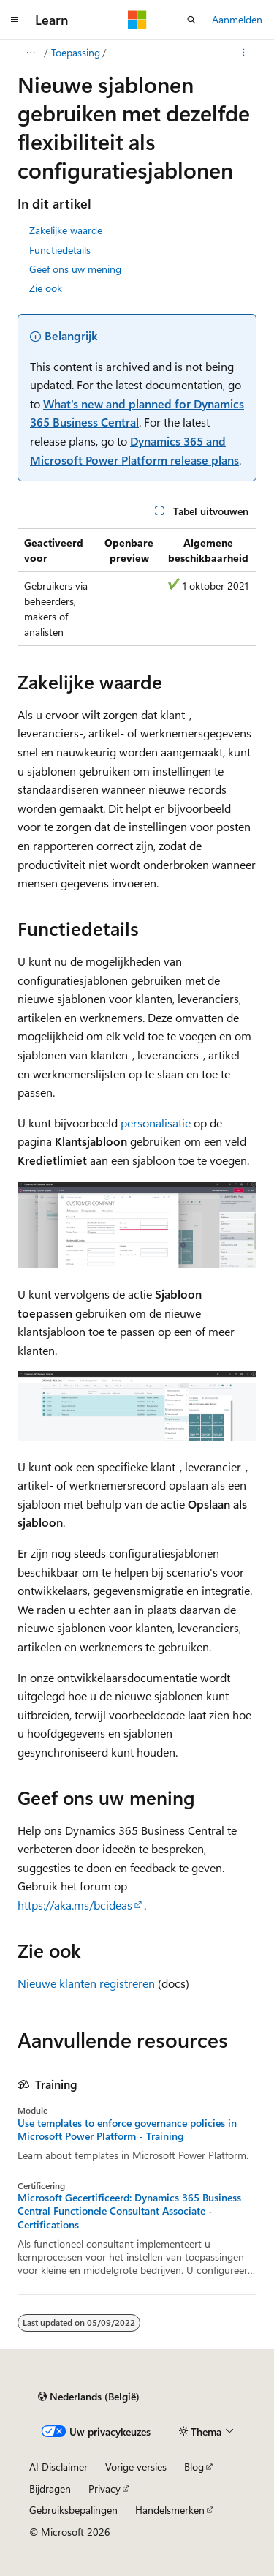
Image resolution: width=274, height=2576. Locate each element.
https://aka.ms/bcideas (75, 1904)
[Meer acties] (243, 52)
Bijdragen (50, 2489)
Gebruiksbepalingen (73, 2510)
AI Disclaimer (58, 2467)
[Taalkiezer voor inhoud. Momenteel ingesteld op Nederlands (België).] (88, 2396)
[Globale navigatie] (14, 20)
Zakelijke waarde (65, 230)
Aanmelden (237, 19)
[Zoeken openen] (191, 20)
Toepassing (75, 52)
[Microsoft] (137, 19)
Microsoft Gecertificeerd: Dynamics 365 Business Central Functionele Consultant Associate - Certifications (129, 2211)
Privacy (104, 2489)
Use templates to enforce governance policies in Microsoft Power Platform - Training (127, 2130)
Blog (194, 2467)
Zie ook (45, 288)
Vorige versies (136, 2467)
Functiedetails (60, 250)
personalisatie (156, 1122)
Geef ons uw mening (75, 269)
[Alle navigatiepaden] (30, 52)
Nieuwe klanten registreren (86, 1983)
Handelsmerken (170, 2510)
